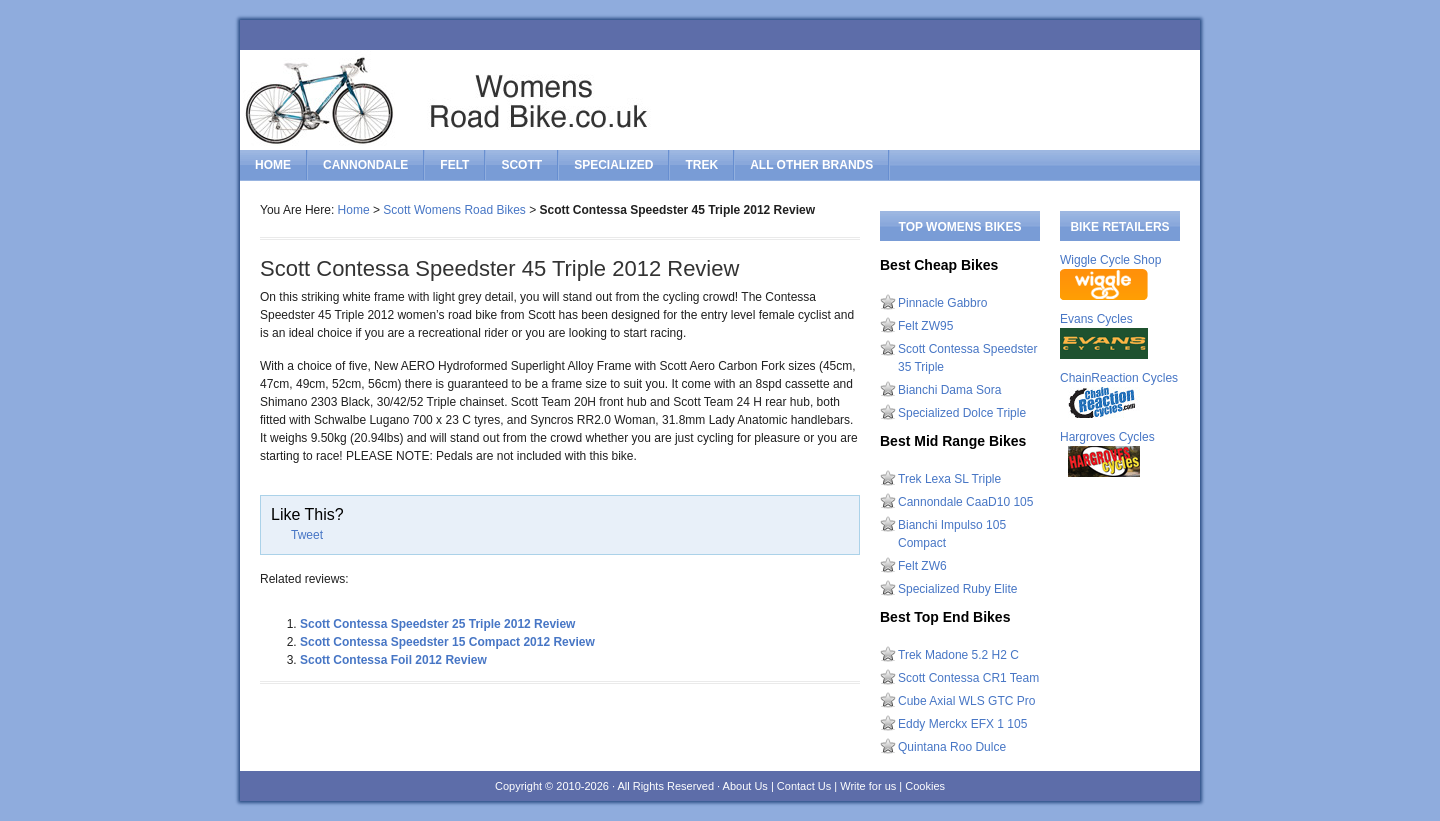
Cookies (925, 786)
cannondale (365, 165)
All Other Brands (811, 165)
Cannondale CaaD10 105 (965, 502)
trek (701, 165)
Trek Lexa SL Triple (949, 479)
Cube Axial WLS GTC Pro (966, 701)
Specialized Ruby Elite (957, 589)
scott (521, 165)
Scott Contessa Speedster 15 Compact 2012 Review (447, 642)
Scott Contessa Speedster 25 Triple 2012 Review (437, 624)
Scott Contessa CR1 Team (968, 678)
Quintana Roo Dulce (952, 747)
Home (273, 165)
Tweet (307, 535)
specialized (613, 165)
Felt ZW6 (922, 566)
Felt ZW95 (925, 326)
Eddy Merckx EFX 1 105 (962, 724)
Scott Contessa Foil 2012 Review (393, 660)
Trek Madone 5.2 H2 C (958, 655)
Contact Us (804, 786)
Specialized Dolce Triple (962, 413)
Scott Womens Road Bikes (454, 210)
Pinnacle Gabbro (942, 303)
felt (454, 165)
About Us (745, 786)
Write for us (868, 786)
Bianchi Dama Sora (949, 390)
